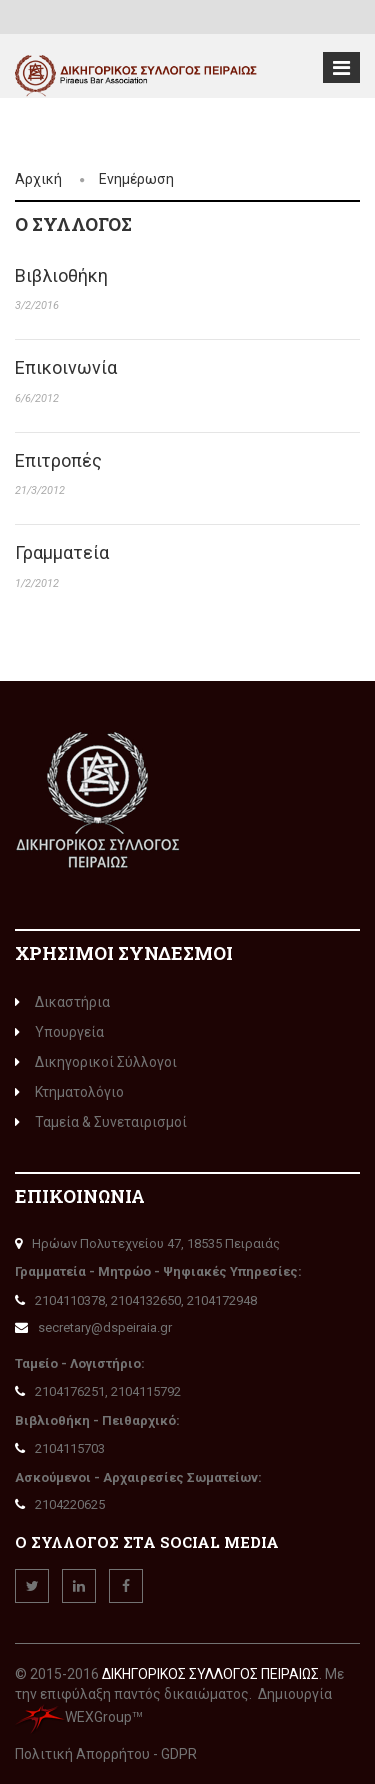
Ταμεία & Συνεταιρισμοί (101, 1122)
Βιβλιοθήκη (61, 275)
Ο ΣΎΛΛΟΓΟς (73, 224)
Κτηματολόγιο (69, 1092)
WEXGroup (73, 1717)
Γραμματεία (62, 552)
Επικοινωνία (66, 367)
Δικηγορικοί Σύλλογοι (96, 1062)
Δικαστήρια (62, 1002)
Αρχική (38, 179)
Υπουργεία (59, 1032)
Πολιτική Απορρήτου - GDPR (106, 1754)
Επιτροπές (58, 460)
